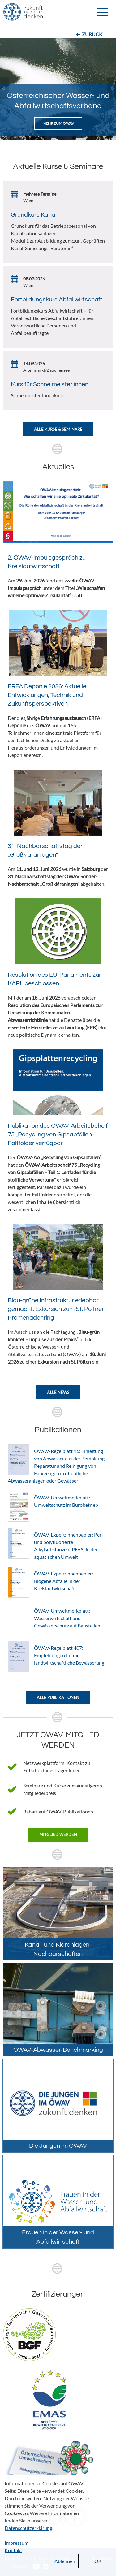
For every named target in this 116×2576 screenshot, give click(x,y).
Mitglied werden (58, 1834)
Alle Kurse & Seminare (58, 429)
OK (98, 2561)
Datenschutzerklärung (28, 2528)
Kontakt (13, 2550)
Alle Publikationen (58, 1697)
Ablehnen (64, 2561)
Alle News (58, 1392)
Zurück (92, 34)
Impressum (16, 2543)
